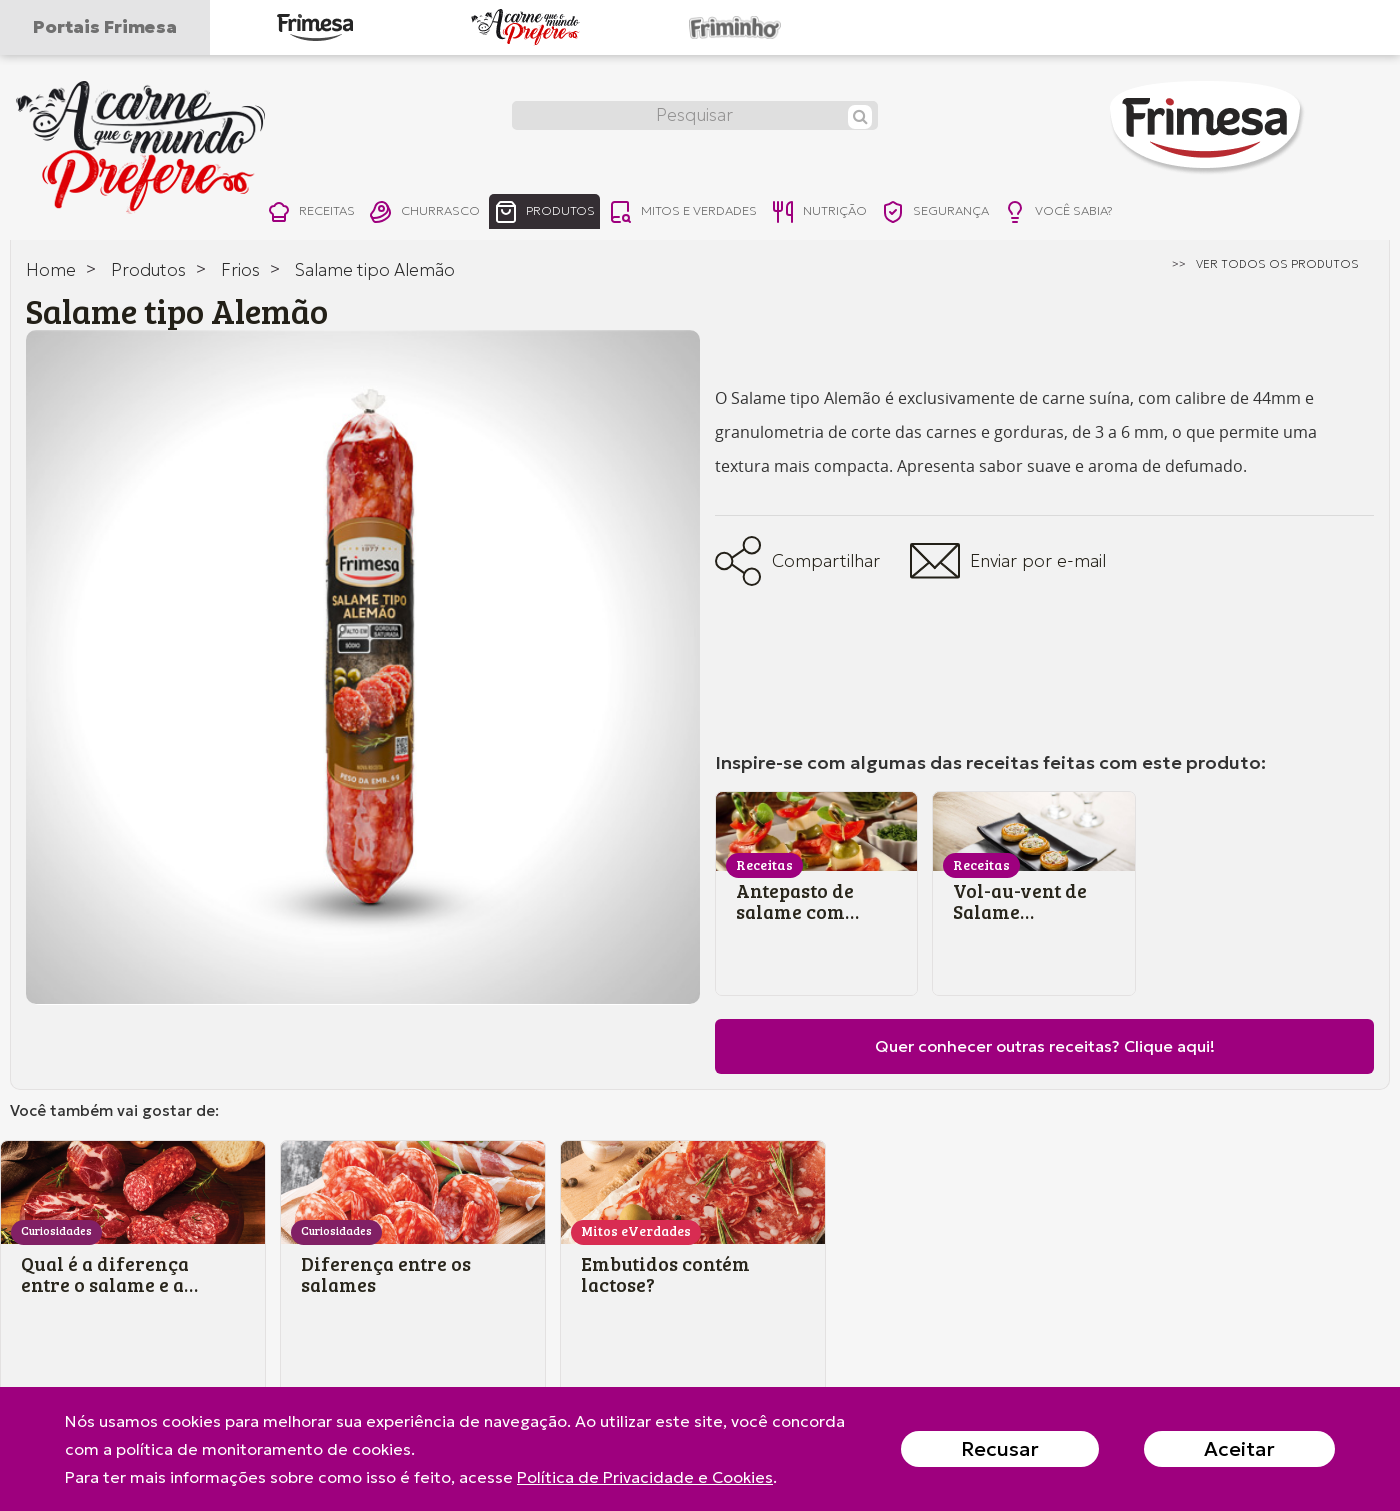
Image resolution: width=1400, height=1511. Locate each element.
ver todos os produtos (1277, 264)
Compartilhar (797, 561)
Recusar (1000, 1449)
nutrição (871, 213)
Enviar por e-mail (1008, 561)
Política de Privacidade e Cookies (645, 1477)
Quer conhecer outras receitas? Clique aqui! (1045, 1046)
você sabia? (1135, 213)
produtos (569, 213)
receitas (314, 213)
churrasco (438, 213)
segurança (999, 213)
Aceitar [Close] (1239, 1449)
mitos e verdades (722, 213)
